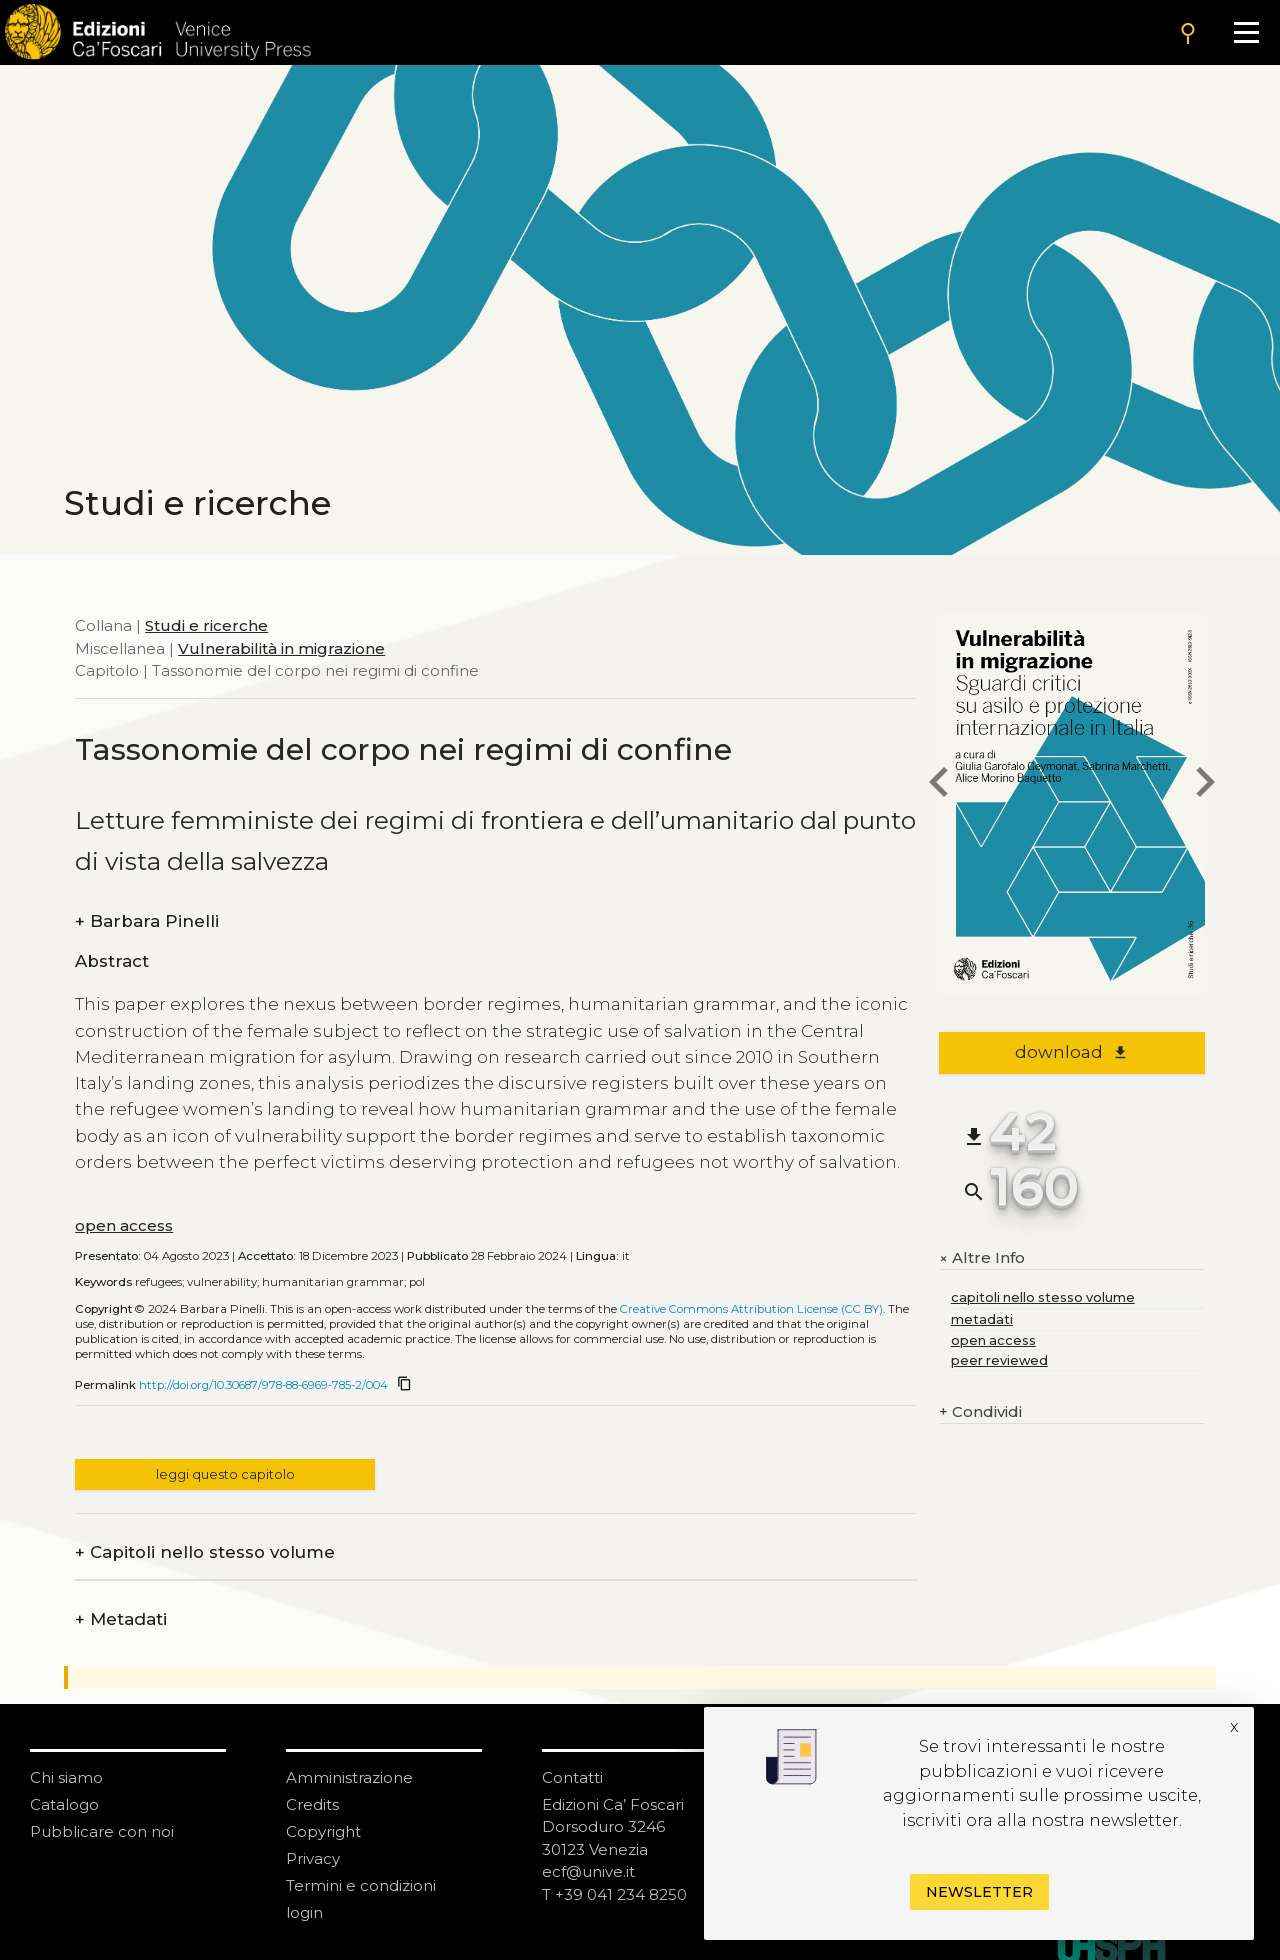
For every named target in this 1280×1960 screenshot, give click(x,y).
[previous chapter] (939, 785)
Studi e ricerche (206, 625)
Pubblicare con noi (102, 1831)
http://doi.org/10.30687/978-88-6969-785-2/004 (263, 1385)
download (1071, 1052)
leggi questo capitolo (225, 1474)
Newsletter (979, 1892)
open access (124, 1225)
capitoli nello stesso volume (1043, 1297)
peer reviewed (999, 1360)
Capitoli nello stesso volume (205, 1552)
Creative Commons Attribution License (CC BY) (751, 1309)
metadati (982, 1319)
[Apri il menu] (1246, 32)
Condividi (980, 1412)
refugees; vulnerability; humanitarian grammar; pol (280, 1282)
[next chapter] (1205, 785)
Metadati (121, 1619)
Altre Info (982, 1258)
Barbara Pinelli (147, 921)
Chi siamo (66, 1777)
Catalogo (64, 1804)
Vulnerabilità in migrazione (281, 648)
